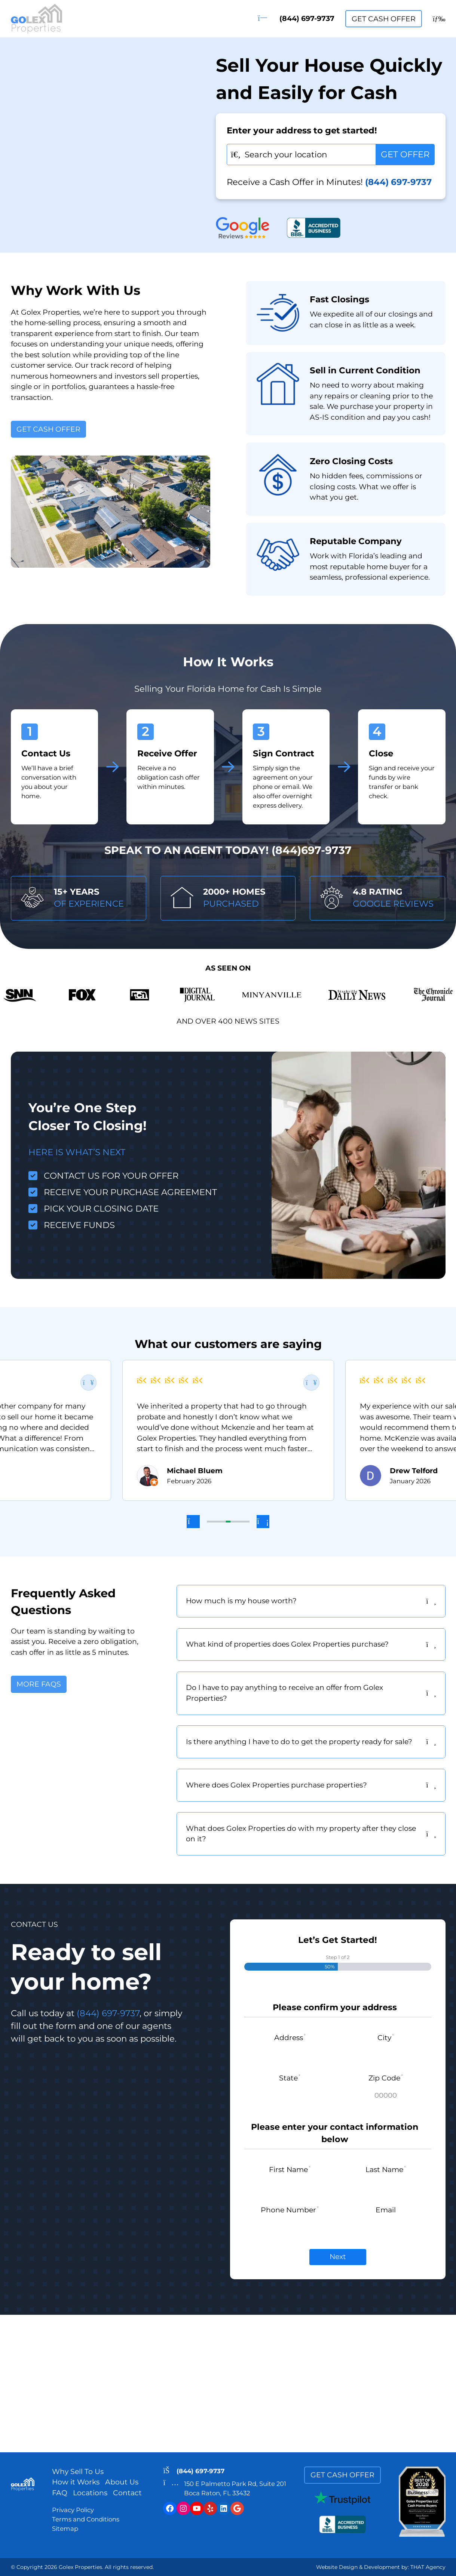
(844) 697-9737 (296, 18)
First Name (289, 2169)
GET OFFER (405, 154)
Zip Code (385, 2078)
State (289, 2078)
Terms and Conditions (85, 2519)
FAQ (59, 2493)
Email (386, 2210)
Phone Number (290, 2210)
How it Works (76, 2482)
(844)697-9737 (312, 850)
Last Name (385, 2169)
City (385, 2037)
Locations (90, 2493)
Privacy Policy (73, 2510)
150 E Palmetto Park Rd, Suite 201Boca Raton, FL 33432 (235, 2488)
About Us (121, 2482)
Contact (127, 2493)
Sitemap (65, 2528)
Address (290, 2037)
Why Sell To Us (78, 2471)
